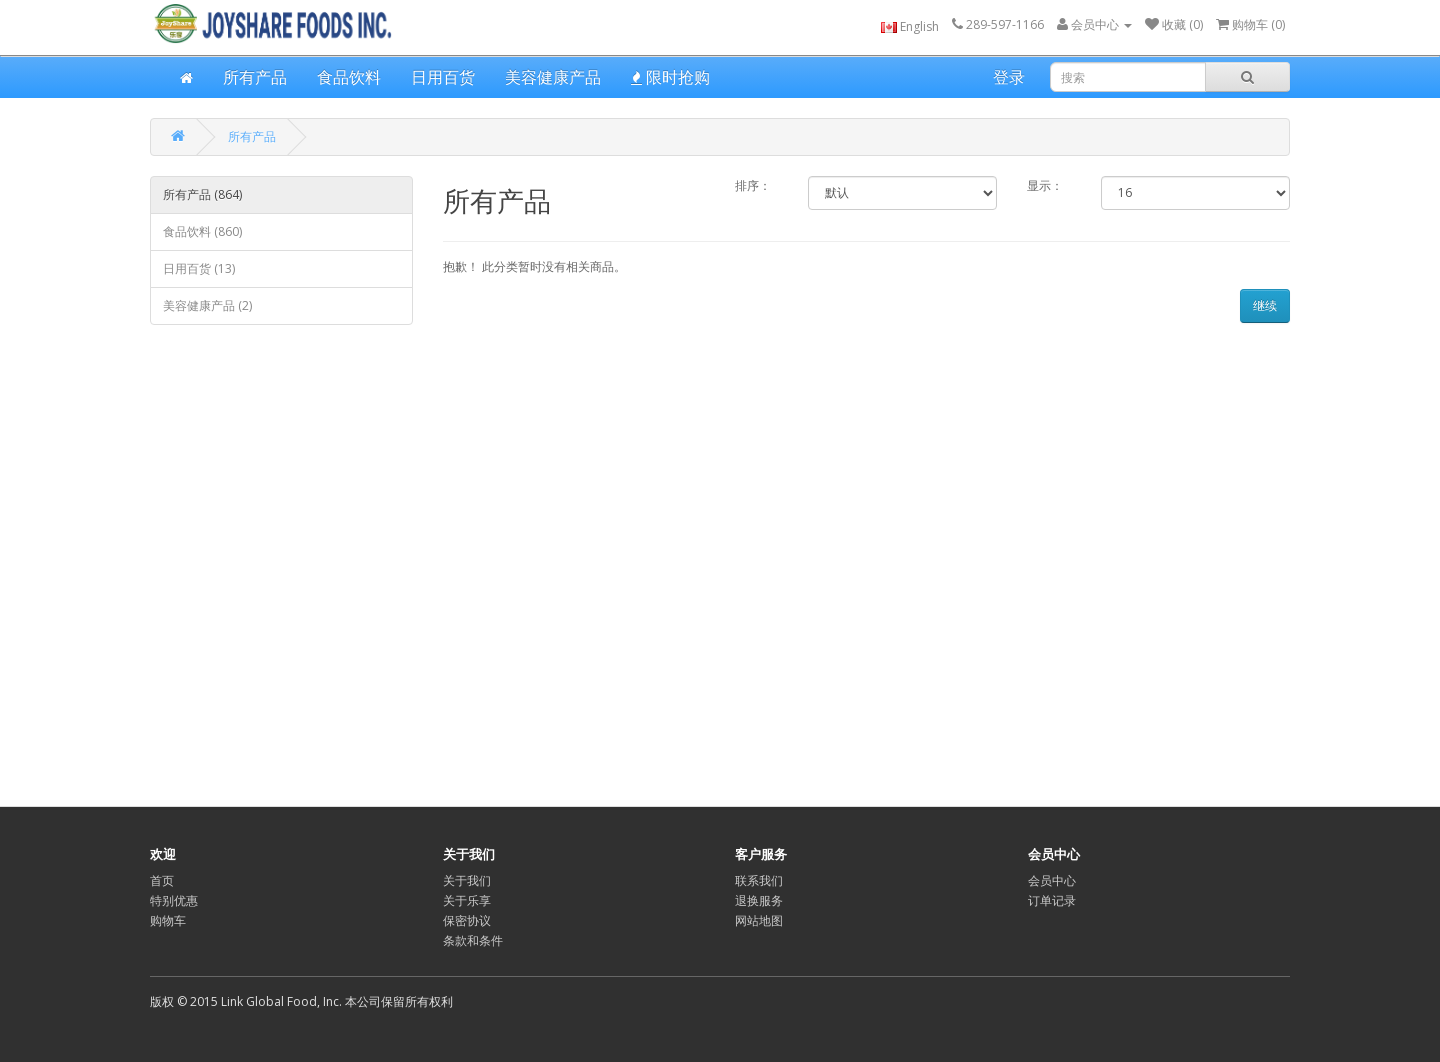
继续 (1265, 305)
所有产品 (255, 77)
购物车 (168, 920)
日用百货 (443, 77)
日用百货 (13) (199, 268)
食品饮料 (349, 77)
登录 (1009, 77)
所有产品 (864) (202, 194)
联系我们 (759, 880)
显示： (1045, 185)
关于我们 (467, 880)
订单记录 (1052, 900)
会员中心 (1052, 880)
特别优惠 (174, 900)
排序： (753, 185)
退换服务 (759, 900)
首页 (162, 880)
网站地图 (759, 920)
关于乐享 (467, 900)
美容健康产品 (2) (207, 305)
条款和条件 (473, 940)
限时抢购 (670, 77)
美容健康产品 (553, 77)
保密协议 (467, 920)
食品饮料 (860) (202, 231)
